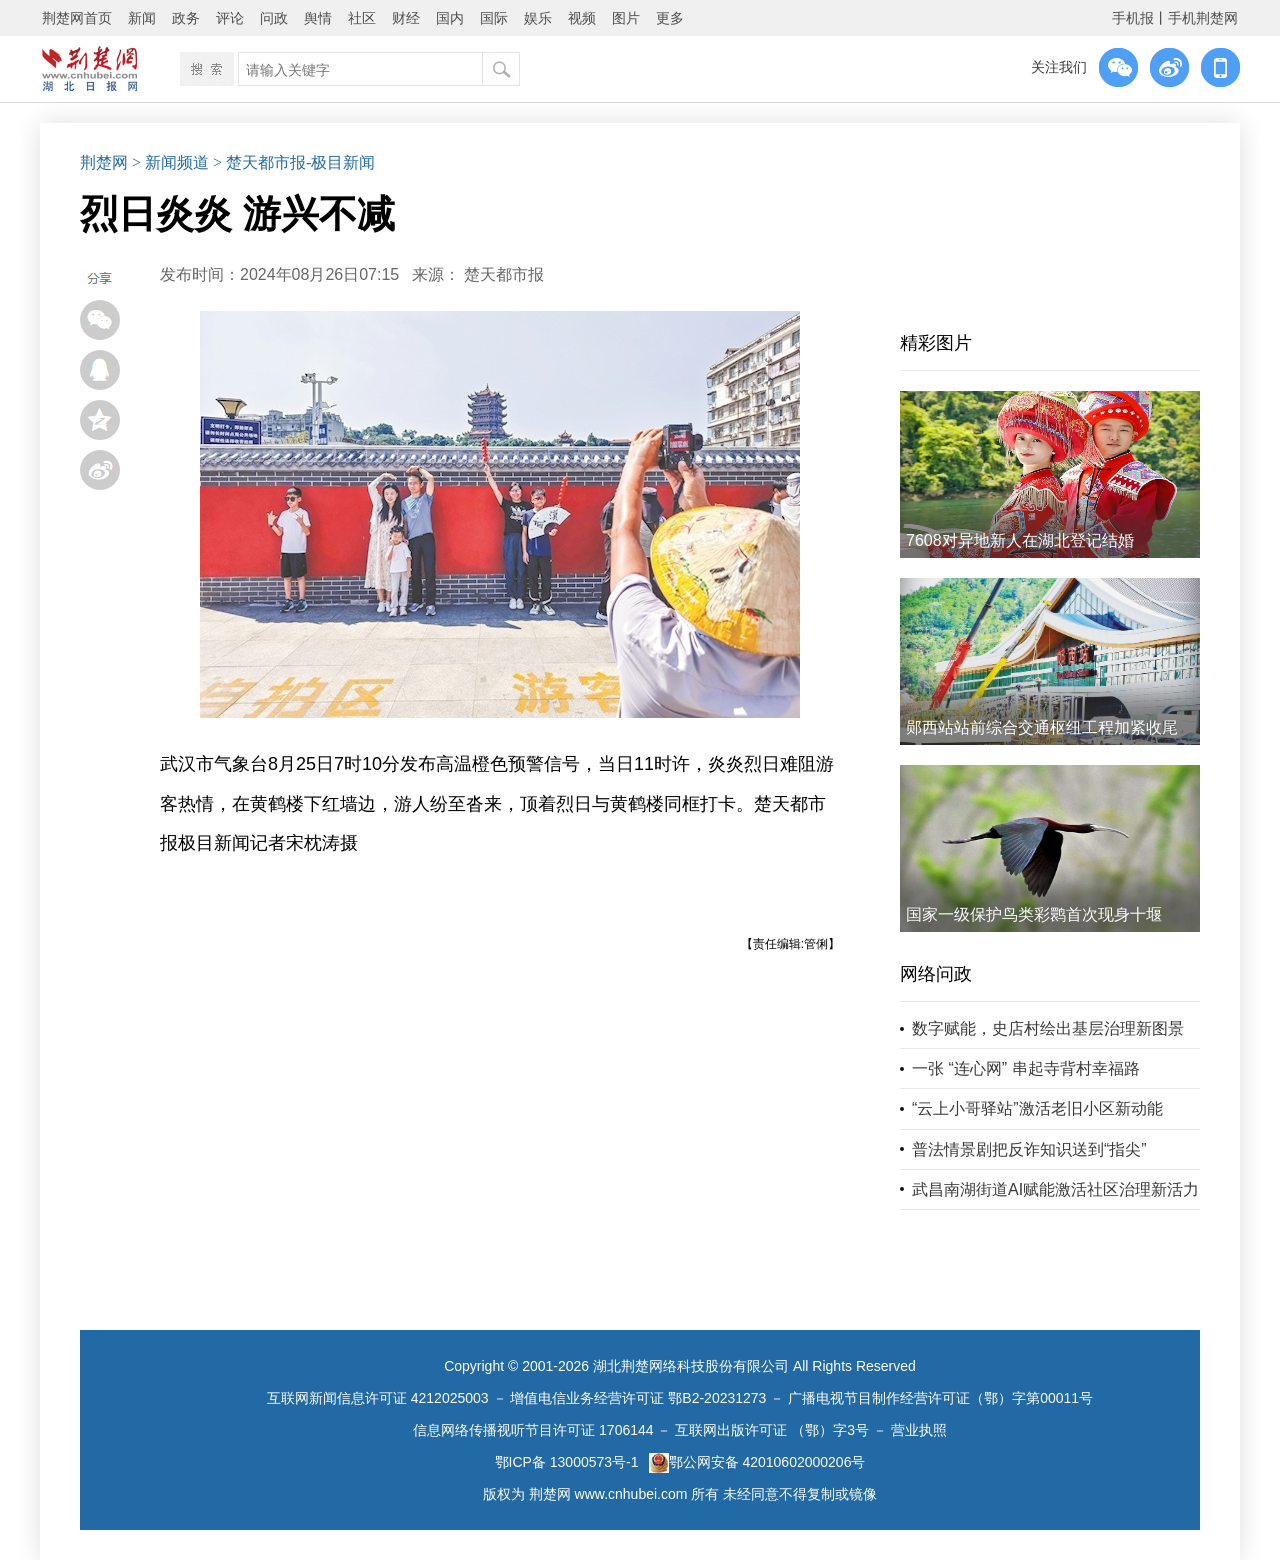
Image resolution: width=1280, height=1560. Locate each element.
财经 (406, 18)
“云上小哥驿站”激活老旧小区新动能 (1037, 1108)
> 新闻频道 (170, 162)
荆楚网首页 (77, 18)
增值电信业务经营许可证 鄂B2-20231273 (638, 1398)
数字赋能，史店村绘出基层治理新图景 (1048, 1028)
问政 (274, 18)
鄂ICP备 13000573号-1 (567, 1462)
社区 (362, 18)
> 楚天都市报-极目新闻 (294, 162)
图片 (626, 18)
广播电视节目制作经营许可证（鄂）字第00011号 (940, 1398)
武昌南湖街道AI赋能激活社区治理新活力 (1055, 1189)
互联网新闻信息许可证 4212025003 (378, 1398)
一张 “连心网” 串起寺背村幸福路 (1026, 1068)
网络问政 (936, 974)
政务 (186, 18)
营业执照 (919, 1430)
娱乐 (538, 18)
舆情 (318, 18)
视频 (582, 18)
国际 (494, 18)
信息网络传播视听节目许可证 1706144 (533, 1430)
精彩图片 (936, 343)
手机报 (1133, 18)
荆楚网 (104, 162)
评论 (230, 18)
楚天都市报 (504, 274)
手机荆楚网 (1203, 18)
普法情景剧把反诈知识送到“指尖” (1029, 1149)
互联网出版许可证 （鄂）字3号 (772, 1430)
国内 (450, 18)
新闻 (142, 18)
